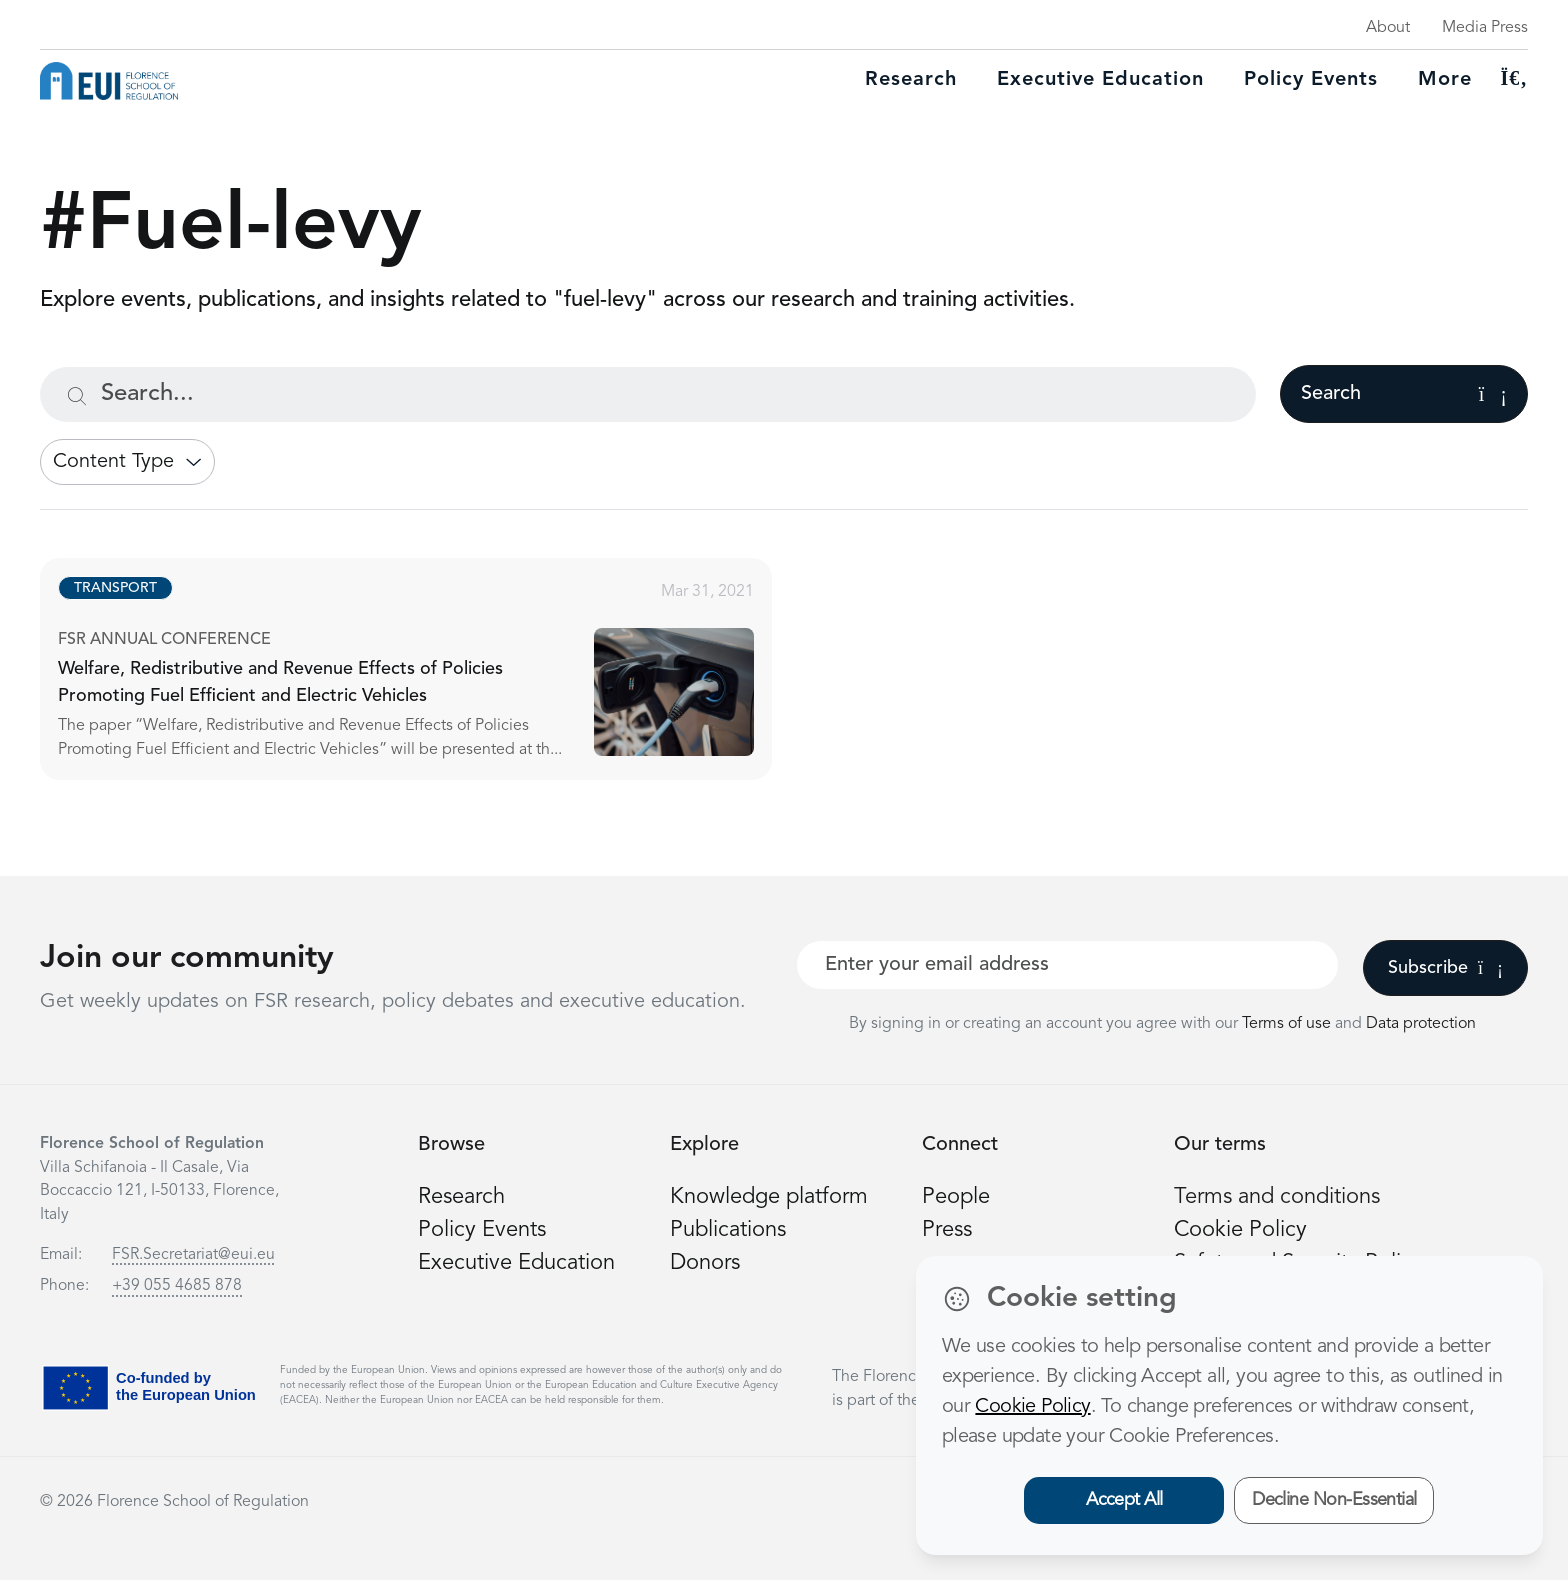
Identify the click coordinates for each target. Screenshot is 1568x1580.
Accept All (1124, 1500)
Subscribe (1445, 968)
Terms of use (1288, 1024)
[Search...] (648, 394)
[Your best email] (1067, 965)
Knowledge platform (769, 1197)
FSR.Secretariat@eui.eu (193, 1255)
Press (947, 1230)
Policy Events (1311, 80)
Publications (728, 1230)
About (1388, 28)
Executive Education (516, 1263)
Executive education (1100, 80)
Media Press (1485, 28)
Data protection (1421, 1024)
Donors (705, 1263)
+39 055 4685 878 (177, 1286)
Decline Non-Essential (1334, 1500)
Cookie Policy (1240, 1230)
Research (911, 80)
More (1445, 80)
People (956, 1197)
